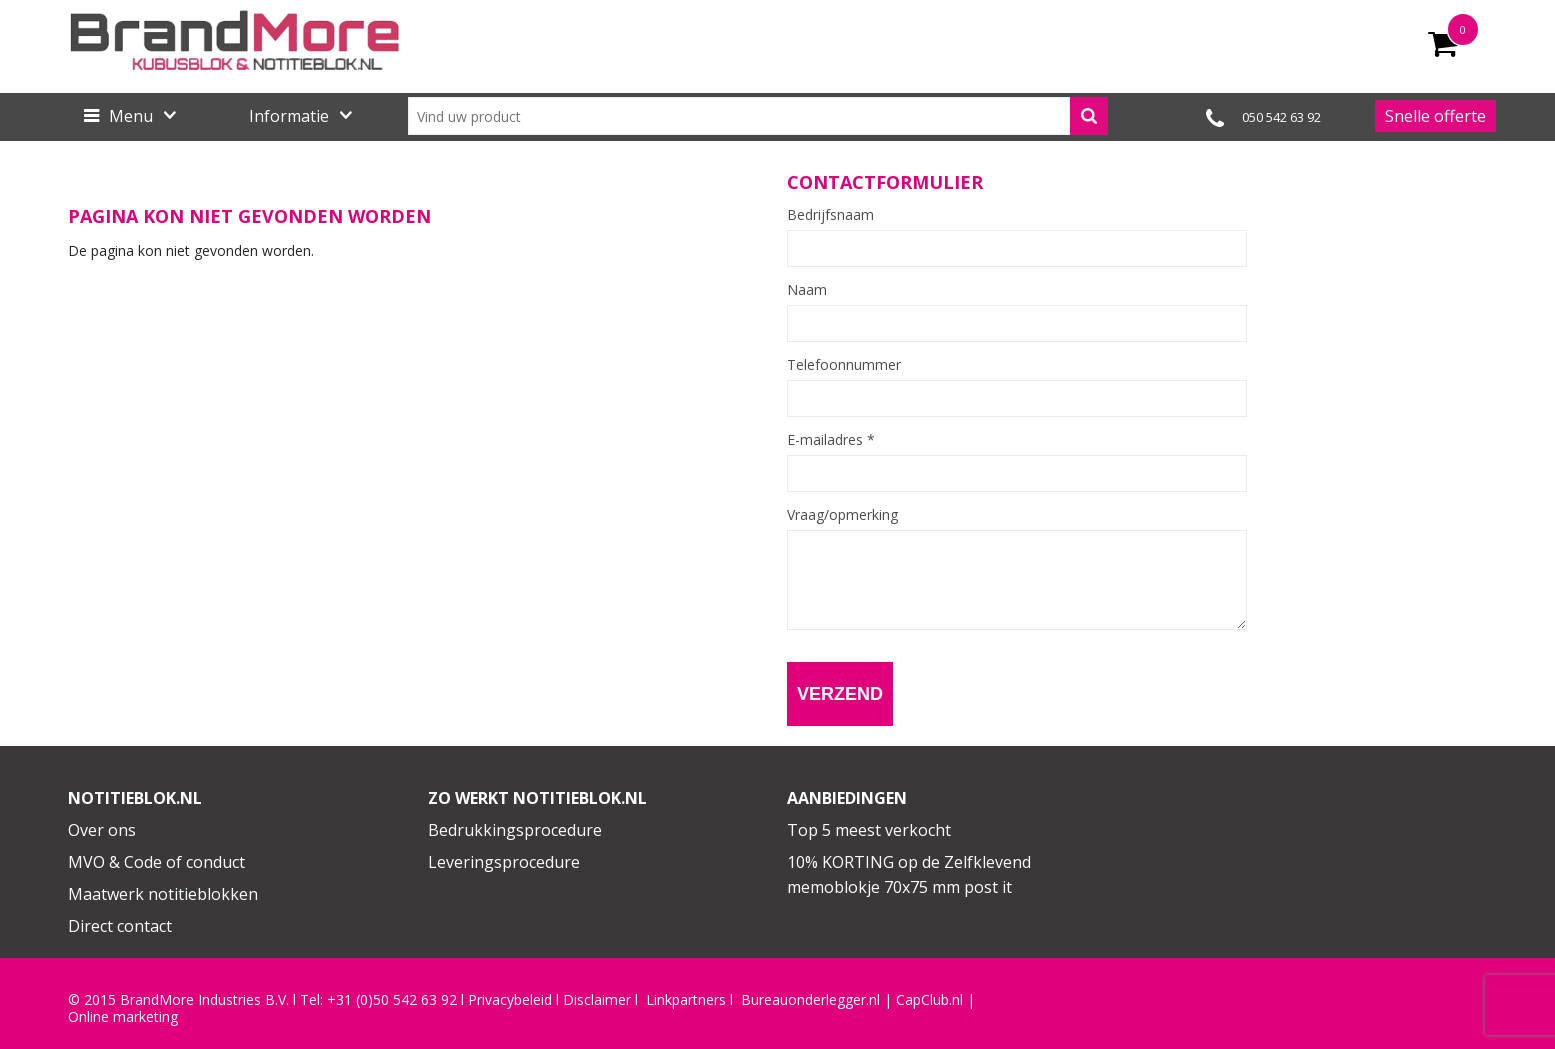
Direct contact (120, 926)
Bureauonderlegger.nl (810, 1000)
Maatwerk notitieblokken (163, 894)
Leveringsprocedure (504, 862)
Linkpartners (686, 1000)
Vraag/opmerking (842, 515)
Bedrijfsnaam (830, 215)
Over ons (102, 830)
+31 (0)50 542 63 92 (392, 1000)
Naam (807, 290)
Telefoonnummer (844, 365)
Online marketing (123, 1017)
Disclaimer (597, 1000)
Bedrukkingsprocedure (515, 830)
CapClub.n (928, 1000)
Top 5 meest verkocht (869, 830)
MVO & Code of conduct (156, 862)
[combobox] (758, 116)
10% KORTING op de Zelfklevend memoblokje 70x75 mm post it (909, 875)
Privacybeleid (510, 1000)
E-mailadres (831, 440)
